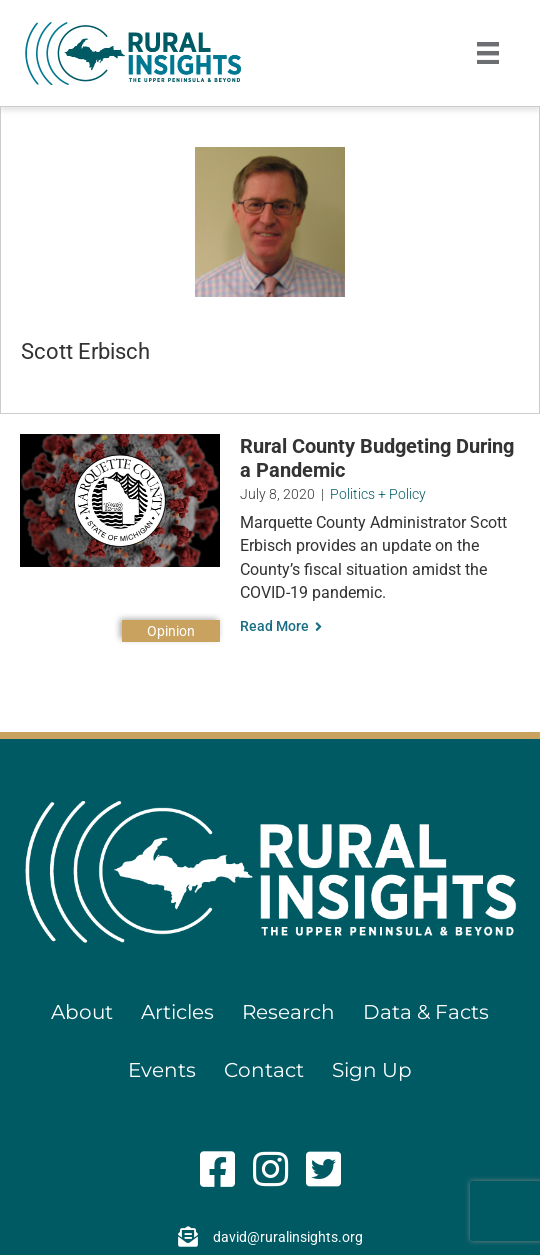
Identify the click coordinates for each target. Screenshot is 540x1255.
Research (288, 1012)
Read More (281, 626)
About (82, 1012)
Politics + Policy (378, 494)
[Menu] (488, 53)
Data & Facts (426, 1012)
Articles (177, 1012)
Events (162, 1070)
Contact (264, 1070)
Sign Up (372, 1070)
